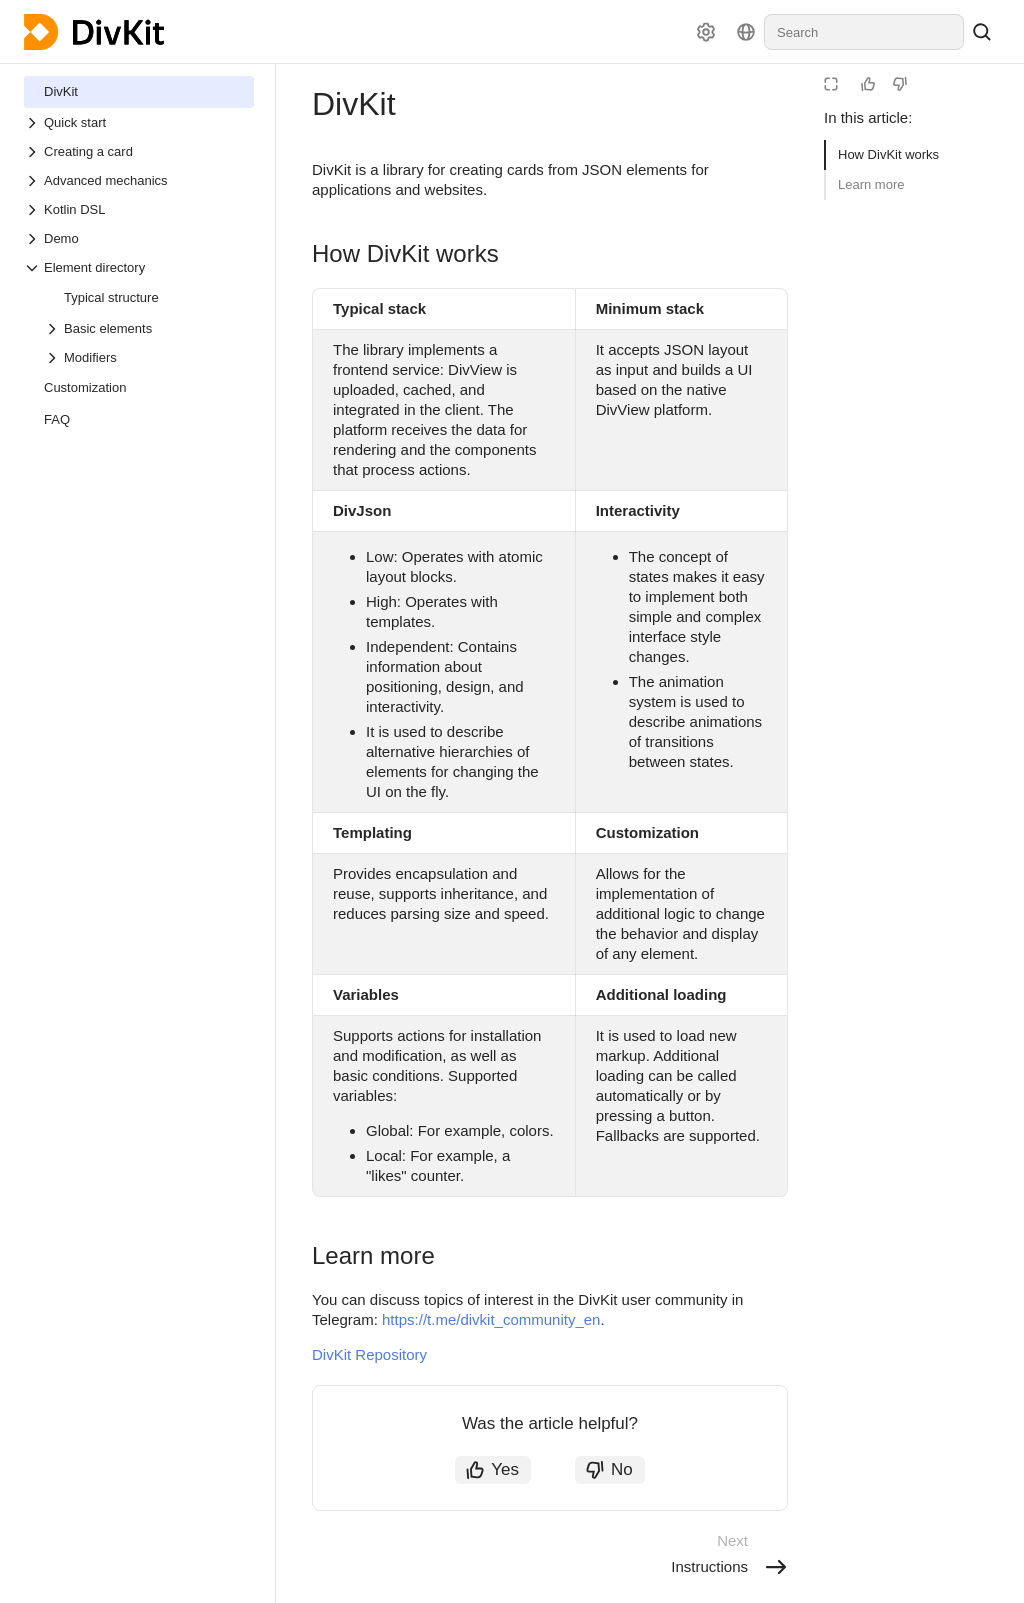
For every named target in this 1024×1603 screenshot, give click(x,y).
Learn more (871, 184)
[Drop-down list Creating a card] (139, 151)
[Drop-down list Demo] (139, 238)
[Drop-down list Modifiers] (149, 357)
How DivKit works (888, 154)
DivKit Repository (369, 1354)
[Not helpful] (900, 84)
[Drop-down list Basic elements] (149, 328)
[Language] (746, 32)
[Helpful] (868, 84)
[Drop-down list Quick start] (139, 122)
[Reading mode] (831, 84)
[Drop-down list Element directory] (139, 267)
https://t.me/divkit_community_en (491, 1319)
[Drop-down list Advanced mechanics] (139, 180)
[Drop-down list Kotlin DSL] (139, 209)
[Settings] (706, 32)
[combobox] (864, 32)
